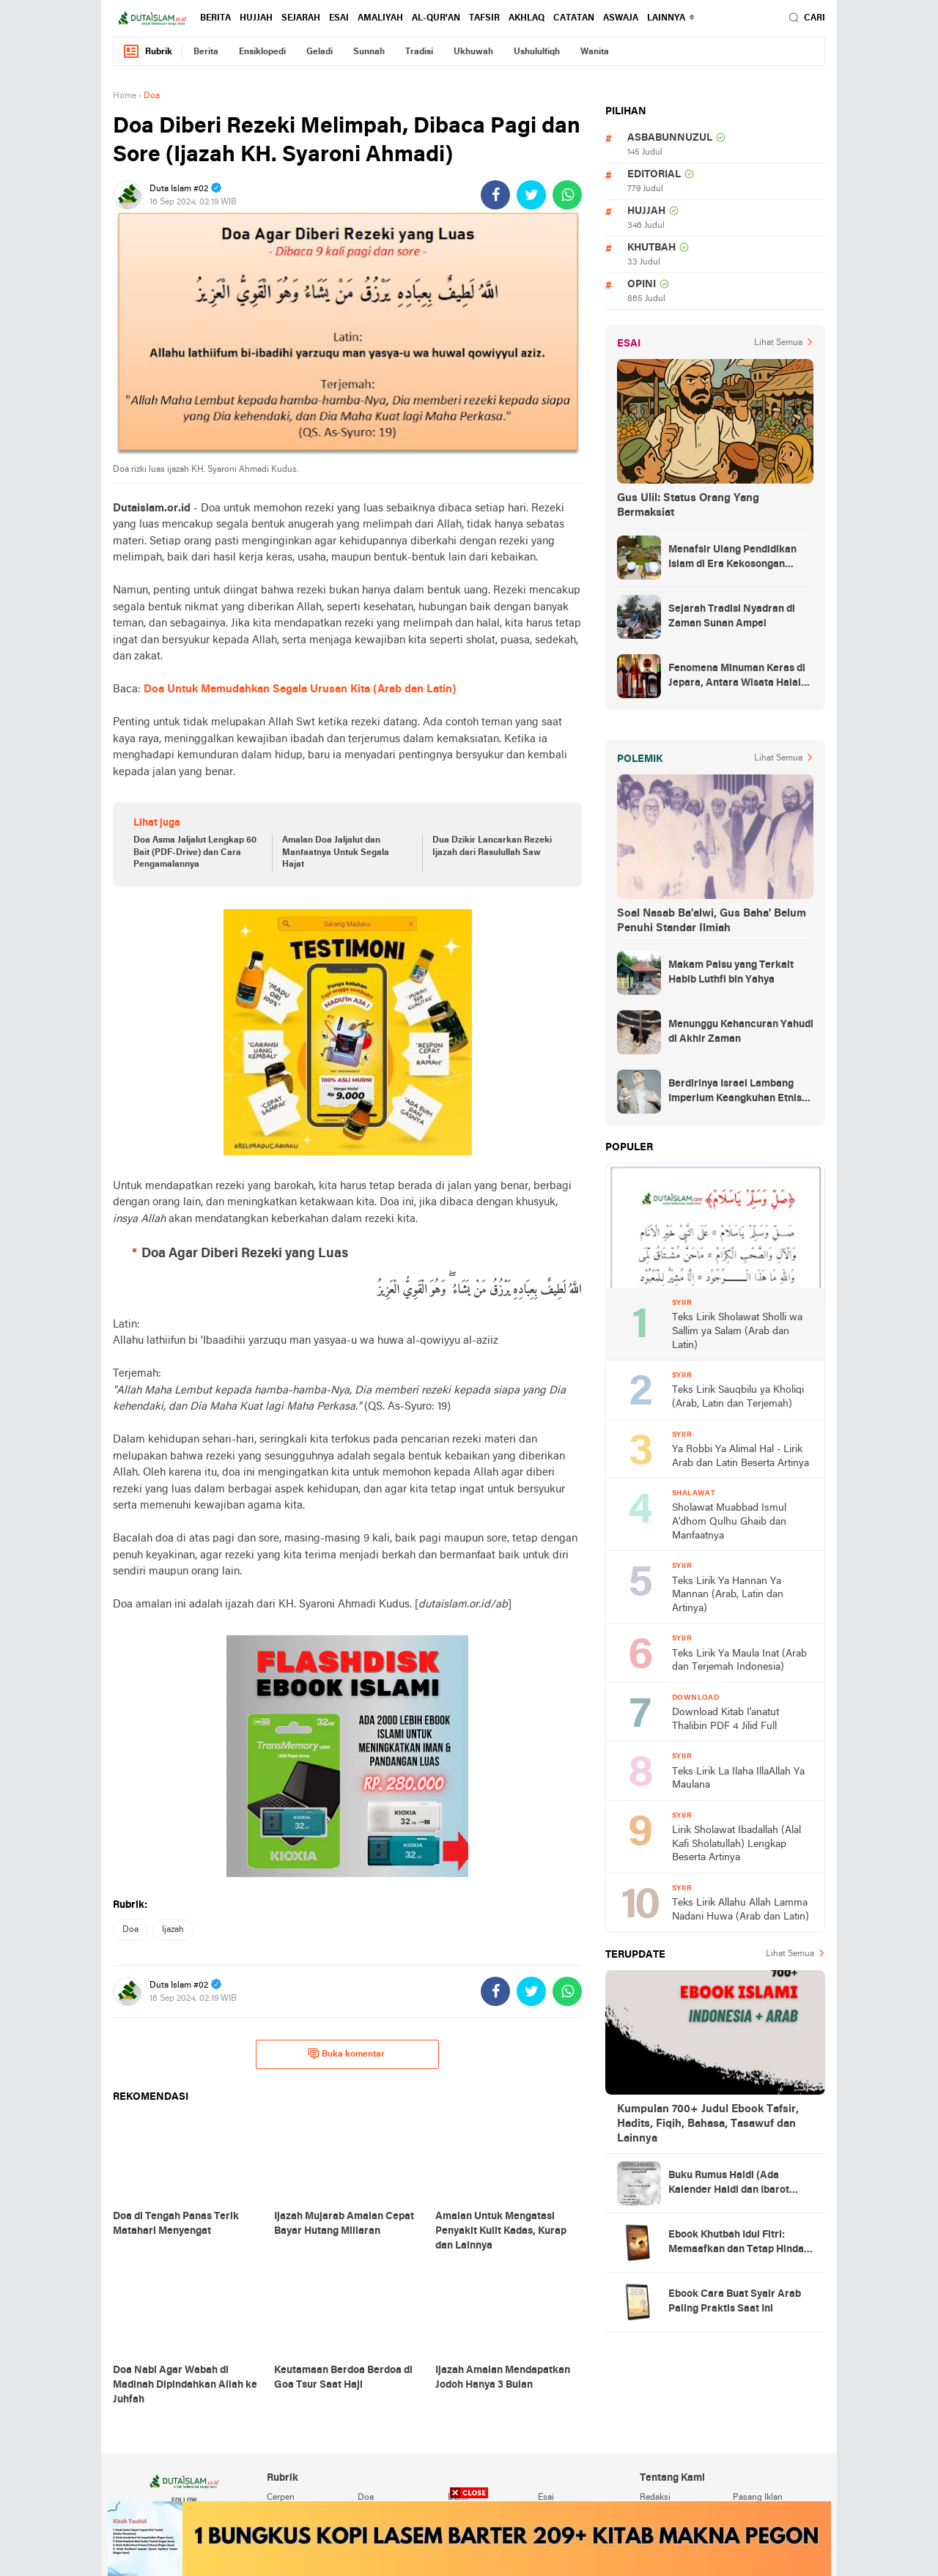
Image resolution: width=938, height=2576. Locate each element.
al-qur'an (436, 18)
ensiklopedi (262, 52)
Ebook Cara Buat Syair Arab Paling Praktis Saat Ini (734, 2301)
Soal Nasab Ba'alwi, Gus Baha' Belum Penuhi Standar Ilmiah (711, 921)
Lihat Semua (778, 342)
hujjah (256, 18)
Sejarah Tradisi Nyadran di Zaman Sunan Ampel (731, 616)
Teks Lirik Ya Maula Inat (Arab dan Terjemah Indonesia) (739, 1660)
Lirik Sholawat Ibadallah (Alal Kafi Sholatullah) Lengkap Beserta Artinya (736, 1844)
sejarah (300, 18)
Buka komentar (346, 2053)
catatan (573, 18)
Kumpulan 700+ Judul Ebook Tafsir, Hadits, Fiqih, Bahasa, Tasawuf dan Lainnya (708, 2123)
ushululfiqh (537, 52)
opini (641, 284)
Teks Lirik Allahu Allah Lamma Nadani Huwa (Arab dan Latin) (740, 1910)
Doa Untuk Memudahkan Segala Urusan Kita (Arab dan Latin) (300, 689)
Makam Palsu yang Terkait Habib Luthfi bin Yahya (731, 972)
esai (339, 18)
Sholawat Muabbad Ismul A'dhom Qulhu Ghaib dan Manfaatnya (729, 1522)
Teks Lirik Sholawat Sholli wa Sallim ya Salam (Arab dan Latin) (737, 1331)
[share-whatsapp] (567, 195)
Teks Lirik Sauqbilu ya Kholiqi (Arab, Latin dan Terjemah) (738, 1397)
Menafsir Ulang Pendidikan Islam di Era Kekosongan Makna (732, 558)
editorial (654, 174)
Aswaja (620, 18)
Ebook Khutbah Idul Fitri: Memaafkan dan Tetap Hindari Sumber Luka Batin (739, 2243)
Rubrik (147, 51)
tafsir (484, 18)
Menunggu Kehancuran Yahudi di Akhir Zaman (740, 1032)
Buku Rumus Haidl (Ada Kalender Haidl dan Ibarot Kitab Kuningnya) (728, 2184)
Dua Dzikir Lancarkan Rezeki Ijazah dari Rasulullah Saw (492, 846)
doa (130, 1929)
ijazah (173, 1929)
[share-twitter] (531, 195)
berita (215, 18)
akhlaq (526, 18)
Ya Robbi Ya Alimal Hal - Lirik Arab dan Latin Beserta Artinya (740, 1456)
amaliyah (380, 18)
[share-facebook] (495, 195)
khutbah (651, 248)
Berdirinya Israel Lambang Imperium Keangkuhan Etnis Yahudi (735, 1092)
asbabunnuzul (669, 138)
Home (124, 96)
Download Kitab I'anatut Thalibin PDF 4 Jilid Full (725, 1719)
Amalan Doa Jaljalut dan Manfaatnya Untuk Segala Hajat (335, 853)
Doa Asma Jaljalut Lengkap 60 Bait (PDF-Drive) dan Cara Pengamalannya (194, 853)
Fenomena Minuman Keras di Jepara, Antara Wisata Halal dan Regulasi (736, 677)
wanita (594, 52)
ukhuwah (473, 52)
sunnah (369, 52)
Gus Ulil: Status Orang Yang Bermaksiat (688, 505)
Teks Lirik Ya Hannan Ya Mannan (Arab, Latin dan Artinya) (727, 1595)
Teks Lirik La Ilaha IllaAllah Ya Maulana (738, 1778)
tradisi (419, 52)
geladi (319, 52)
